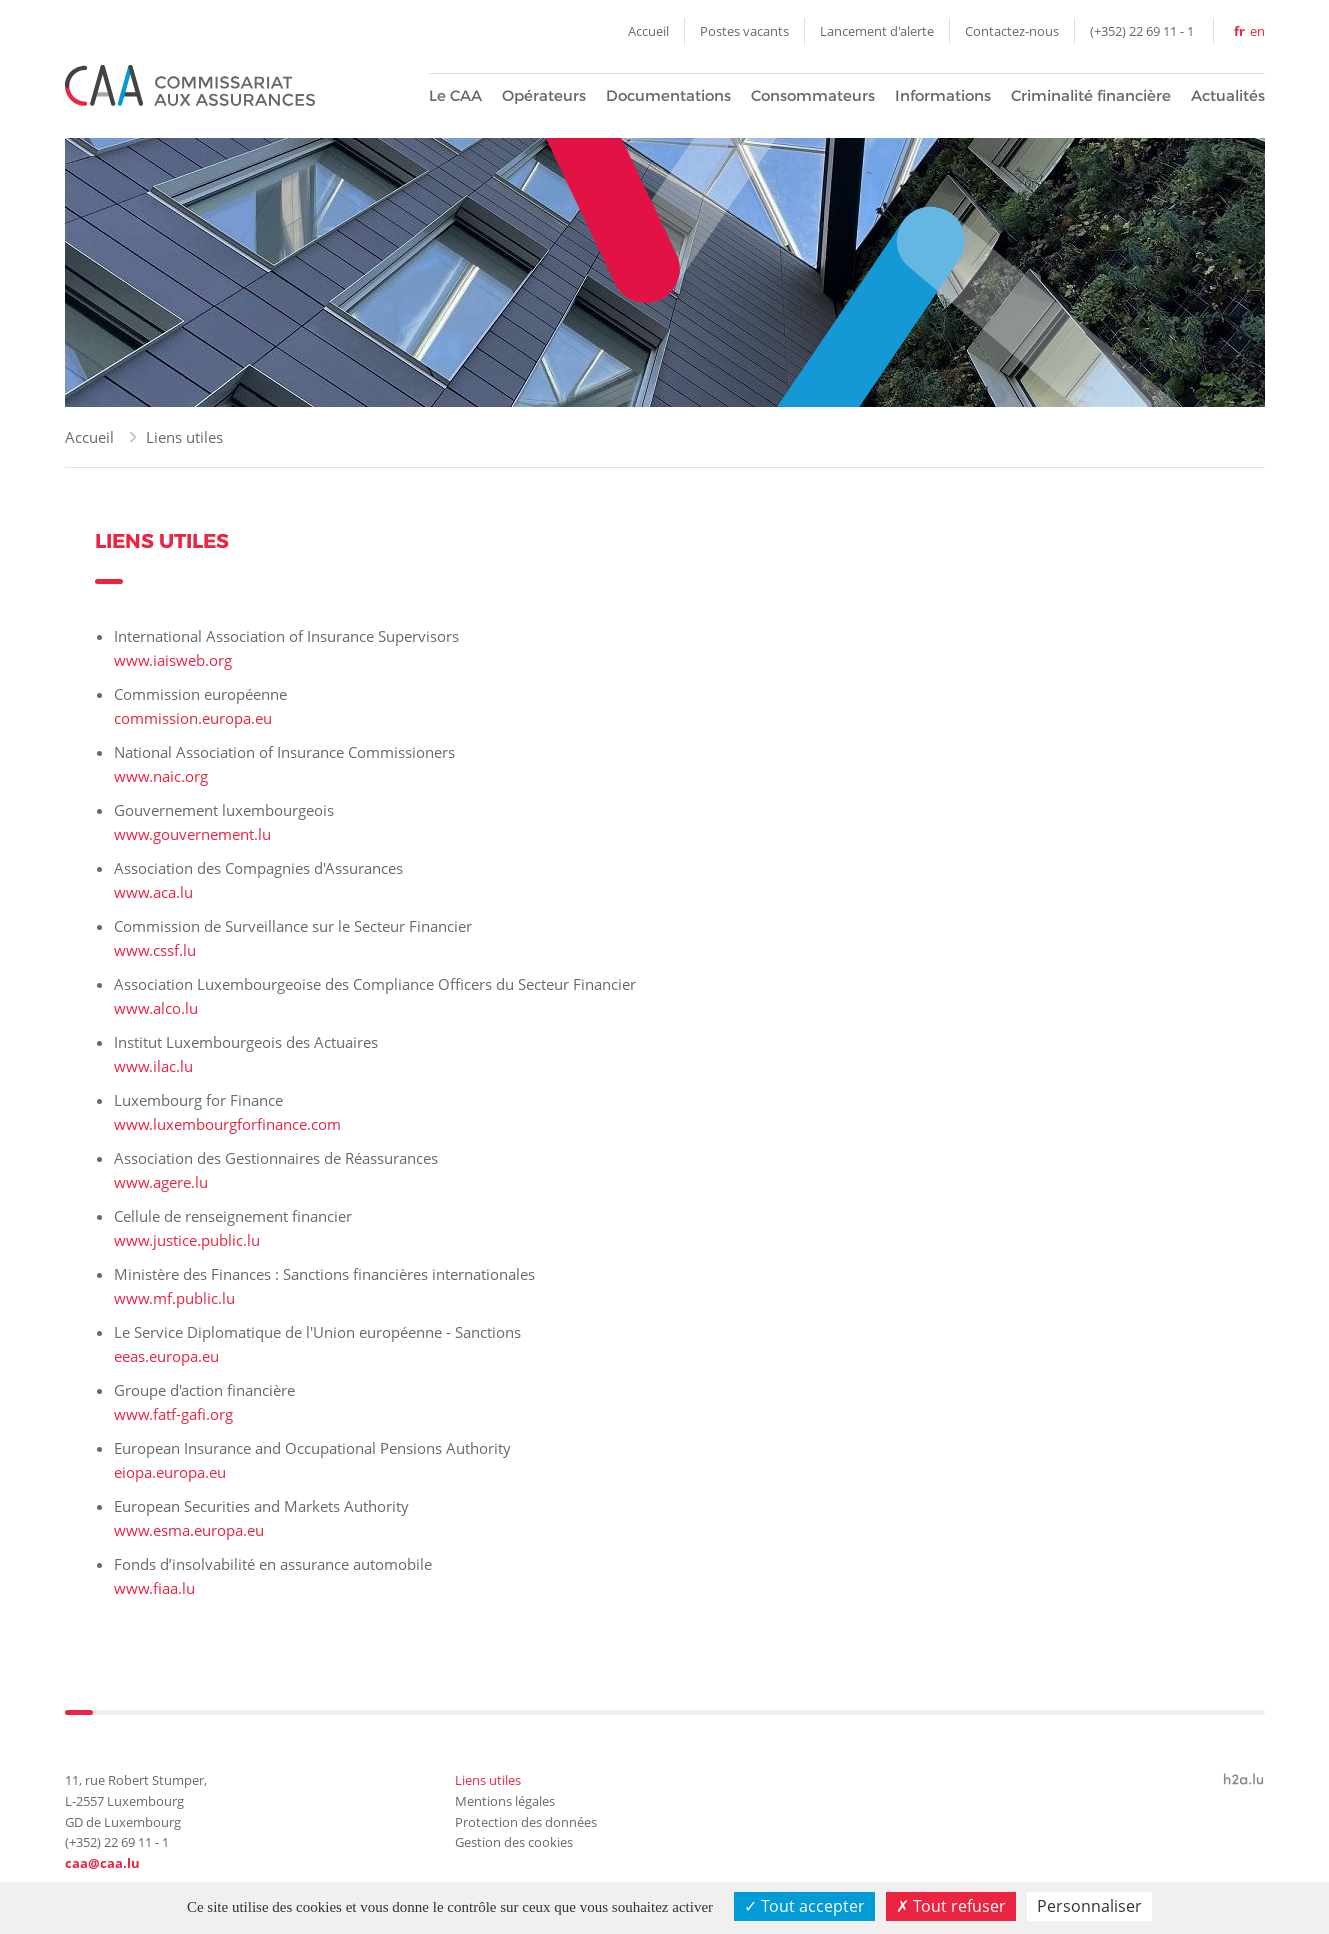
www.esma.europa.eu (189, 1530)
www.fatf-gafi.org (173, 1414)
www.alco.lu (156, 1008)
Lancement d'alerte (877, 31)
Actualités (1228, 95)
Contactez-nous (1012, 31)
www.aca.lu (153, 892)
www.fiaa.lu (154, 1588)
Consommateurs (813, 95)
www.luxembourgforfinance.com (227, 1124)
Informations (943, 95)
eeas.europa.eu (166, 1356)
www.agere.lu (161, 1182)
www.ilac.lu (153, 1066)
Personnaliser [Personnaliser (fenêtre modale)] (1089, 1906)
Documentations (668, 95)
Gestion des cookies (514, 1842)
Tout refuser (951, 1906)
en (1257, 31)
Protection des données (526, 1822)
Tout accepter (804, 1906)
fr (1239, 31)
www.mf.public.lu (174, 1298)
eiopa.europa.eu (170, 1472)
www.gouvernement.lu (192, 834)
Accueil (648, 31)
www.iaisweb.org (173, 660)
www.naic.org (161, 776)
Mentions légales (505, 1801)
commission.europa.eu (193, 718)
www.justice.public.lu (187, 1240)
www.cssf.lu (155, 950)
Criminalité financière (1091, 95)
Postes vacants (744, 31)
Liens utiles (184, 437)
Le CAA (455, 95)
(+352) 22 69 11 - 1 (1142, 31)
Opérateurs (544, 95)
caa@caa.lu (102, 1863)
